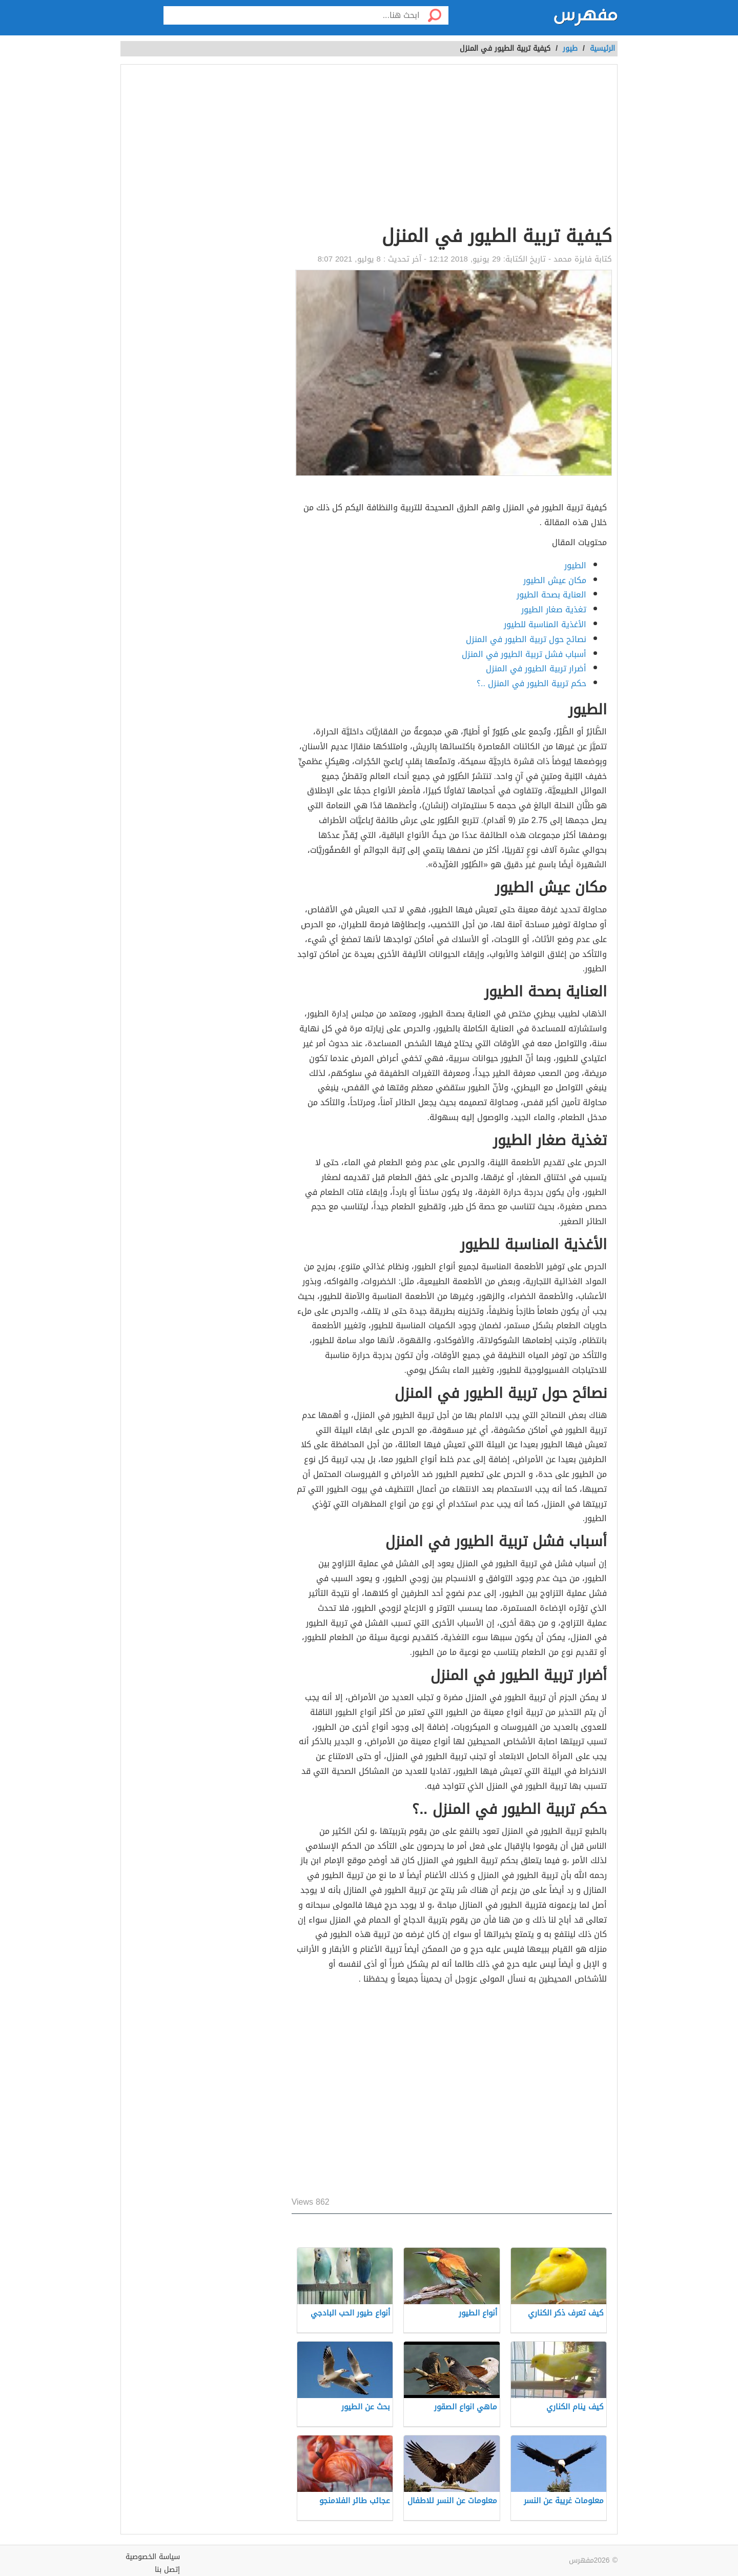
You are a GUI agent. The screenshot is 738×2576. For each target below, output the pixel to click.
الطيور (575, 565)
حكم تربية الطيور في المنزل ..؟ (531, 683)
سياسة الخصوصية (153, 2556)
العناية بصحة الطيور (551, 595)
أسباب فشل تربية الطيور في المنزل (524, 654)
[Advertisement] (452, 146)
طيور (570, 48)
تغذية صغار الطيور (553, 609)
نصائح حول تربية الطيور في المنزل (526, 639)
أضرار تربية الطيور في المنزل (536, 668)
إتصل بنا (167, 2569)
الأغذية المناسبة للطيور (545, 624)
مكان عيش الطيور (554, 580)
